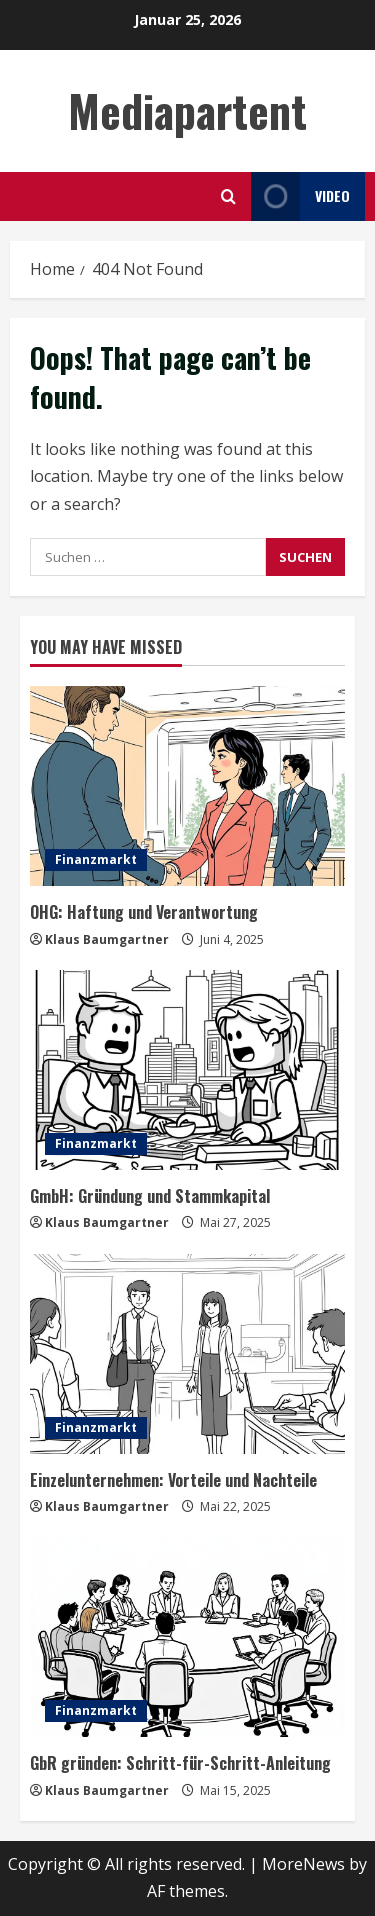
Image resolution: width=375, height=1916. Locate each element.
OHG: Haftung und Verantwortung (144, 912)
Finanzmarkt (96, 859)
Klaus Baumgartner (107, 939)
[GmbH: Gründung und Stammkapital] (187, 1070)
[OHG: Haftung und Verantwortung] (187, 786)
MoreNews (303, 1864)
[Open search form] (228, 196)
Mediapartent (187, 110)
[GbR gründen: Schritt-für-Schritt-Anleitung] (187, 1637)
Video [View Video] (300, 196)
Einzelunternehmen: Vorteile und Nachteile (173, 1480)
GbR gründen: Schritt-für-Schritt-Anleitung (180, 1763)
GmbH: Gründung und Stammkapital (150, 1196)
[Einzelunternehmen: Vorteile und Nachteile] (187, 1354)
